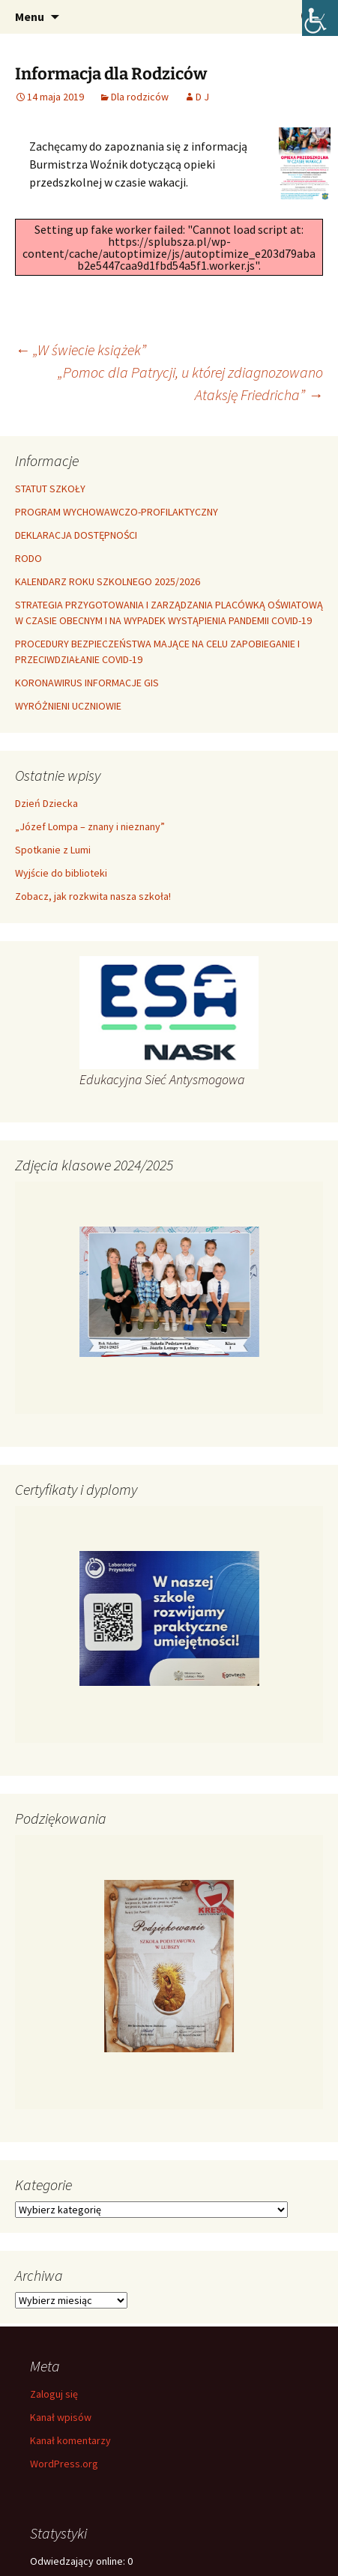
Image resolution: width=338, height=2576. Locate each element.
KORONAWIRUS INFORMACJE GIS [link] (87, 682)
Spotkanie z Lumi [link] (53, 849)
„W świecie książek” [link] (80, 349)
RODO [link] (28, 558)
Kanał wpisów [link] (60, 2417)
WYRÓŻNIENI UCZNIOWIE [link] (68, 706)
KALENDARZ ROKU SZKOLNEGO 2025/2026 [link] (107, 581)
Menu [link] (29, 16)
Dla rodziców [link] (140, 96)
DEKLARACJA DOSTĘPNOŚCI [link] (76, 535)
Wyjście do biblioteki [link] (61, 873)
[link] (320, 18)
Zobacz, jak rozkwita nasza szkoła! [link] (93, 896)
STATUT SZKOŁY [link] (50, 488)
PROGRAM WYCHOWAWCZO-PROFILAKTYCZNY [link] (116, 511)
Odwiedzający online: (78, 2561)
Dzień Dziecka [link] (46, 803)
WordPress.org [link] (64, 2463)
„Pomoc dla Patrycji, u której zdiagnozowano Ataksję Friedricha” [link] (190, 383)
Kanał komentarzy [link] (70, 2440)
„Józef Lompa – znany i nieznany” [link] (90, 826)
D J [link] (202, 96)
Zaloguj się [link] (54, 2394)
